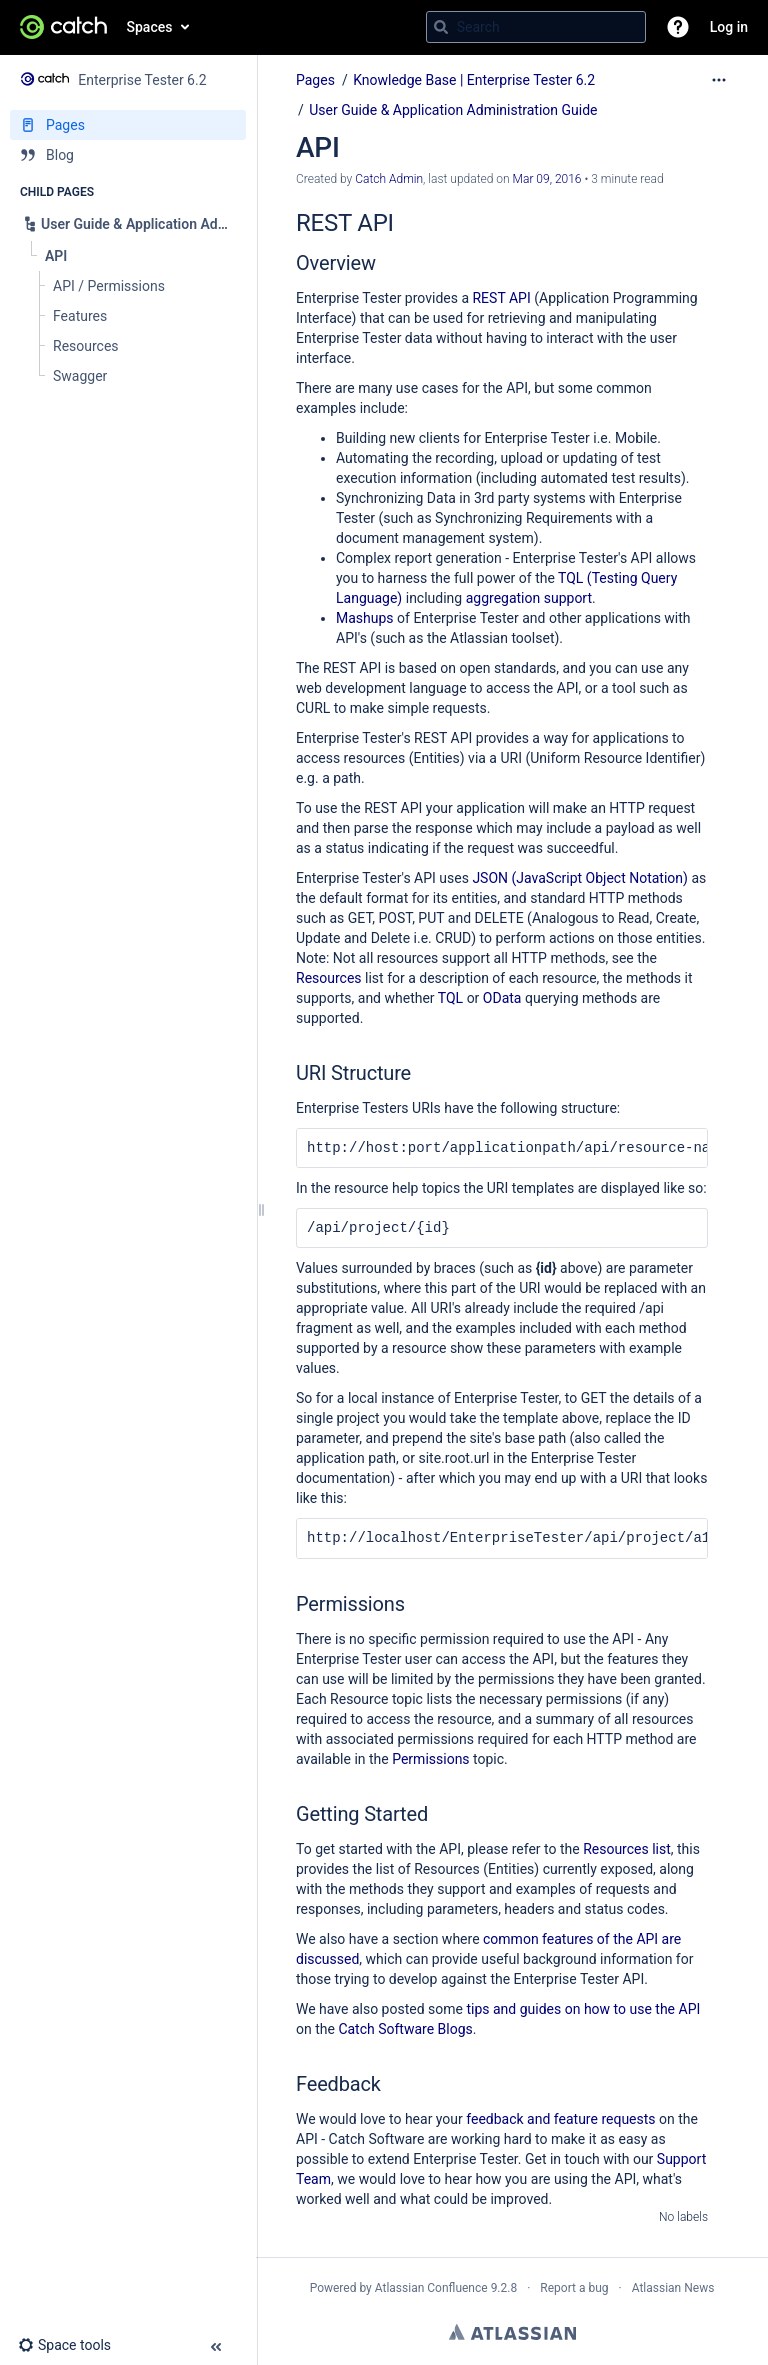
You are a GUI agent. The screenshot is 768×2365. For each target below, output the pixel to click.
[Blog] (128, 155)
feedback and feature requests (560, 2119)
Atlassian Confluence (431, 2288)
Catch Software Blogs (405, 2029)
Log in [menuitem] (729, 27)
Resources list (627, 1849)
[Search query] (536, 27)
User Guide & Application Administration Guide (453, 110)
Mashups (365, 618)
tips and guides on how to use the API (583, 2009)
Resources (329, 978)
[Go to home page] (63, 27)
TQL (450, 998)
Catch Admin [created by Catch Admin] (389, 179)
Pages (315, 80)
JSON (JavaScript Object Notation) (580, 878)
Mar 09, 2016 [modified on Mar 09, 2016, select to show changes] (547, 179)
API (520, 298)
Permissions (430, 1759)
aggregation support (529, 598)
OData (502, 998)
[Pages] (128, 125)
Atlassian (512, 2332)
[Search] (441, 27)
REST (488, 298)
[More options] (719, 80)
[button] (678, 27)
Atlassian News (673, 2288)
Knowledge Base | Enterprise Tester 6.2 (474, 80)
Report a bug (574, 2288)
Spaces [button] (150, 27)
